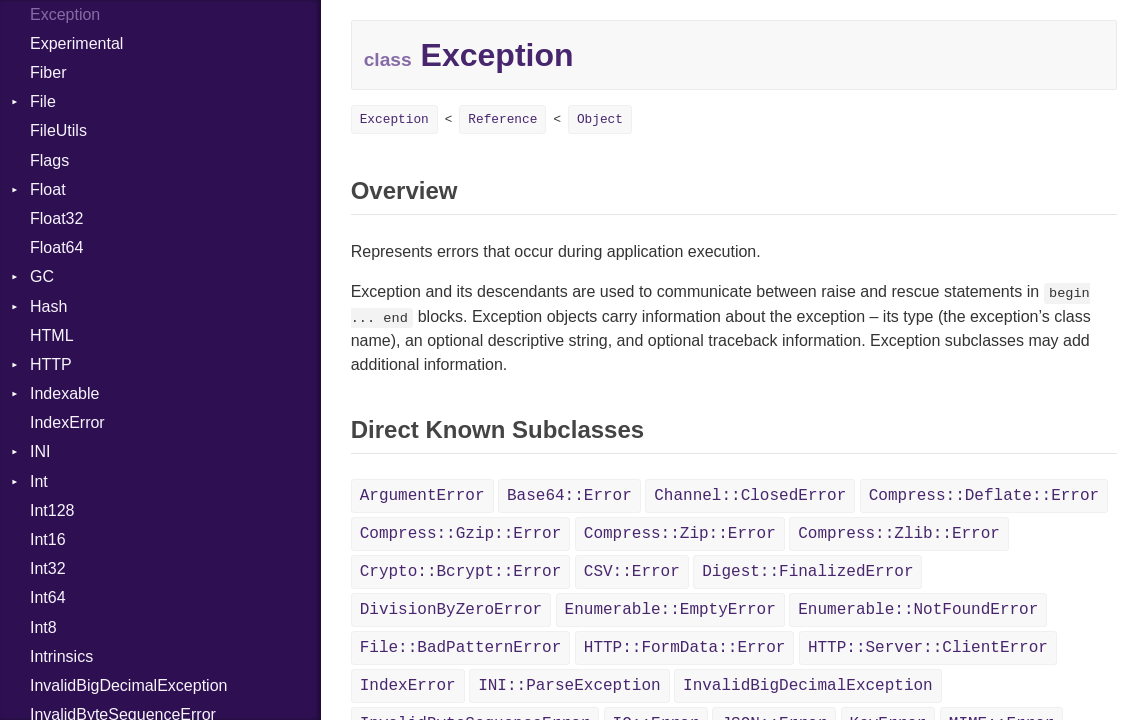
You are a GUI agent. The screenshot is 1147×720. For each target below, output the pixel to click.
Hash (48, 306)
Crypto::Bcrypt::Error (461, 572)
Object (600, 119)
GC (42, 276)
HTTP (51, 364)
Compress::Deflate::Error (984, 496)
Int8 (43, 627)
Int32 (48, 568)
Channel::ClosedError (750, 496)
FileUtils (58, 130)
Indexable (64, 393)
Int (39, 481)
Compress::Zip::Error (680, 534)
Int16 (48, 539)
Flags (49, 160)
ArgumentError (422, 496)
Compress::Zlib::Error (899, 534)
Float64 (56, 247)
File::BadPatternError (461, 648)
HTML (52, 335)
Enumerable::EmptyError (670, 610)
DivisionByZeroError (451, 610)
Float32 (56, 218)
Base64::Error (569, 496)
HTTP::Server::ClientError (928, 648)
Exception (394, 119)
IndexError (67, 422)
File (43, 101)
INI (40, 451)
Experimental (76, 43)
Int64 (48, 597)
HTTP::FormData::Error (685, 648)
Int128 (52, 510)
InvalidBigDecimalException (128, 685)
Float (48, 189)
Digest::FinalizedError (807, 572)
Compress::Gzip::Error (461, 534)
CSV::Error (632, 572)
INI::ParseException (569, 686)
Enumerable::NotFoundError (918, 610)
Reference (502, 119)
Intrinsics (61, 656)
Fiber (48, 72)
